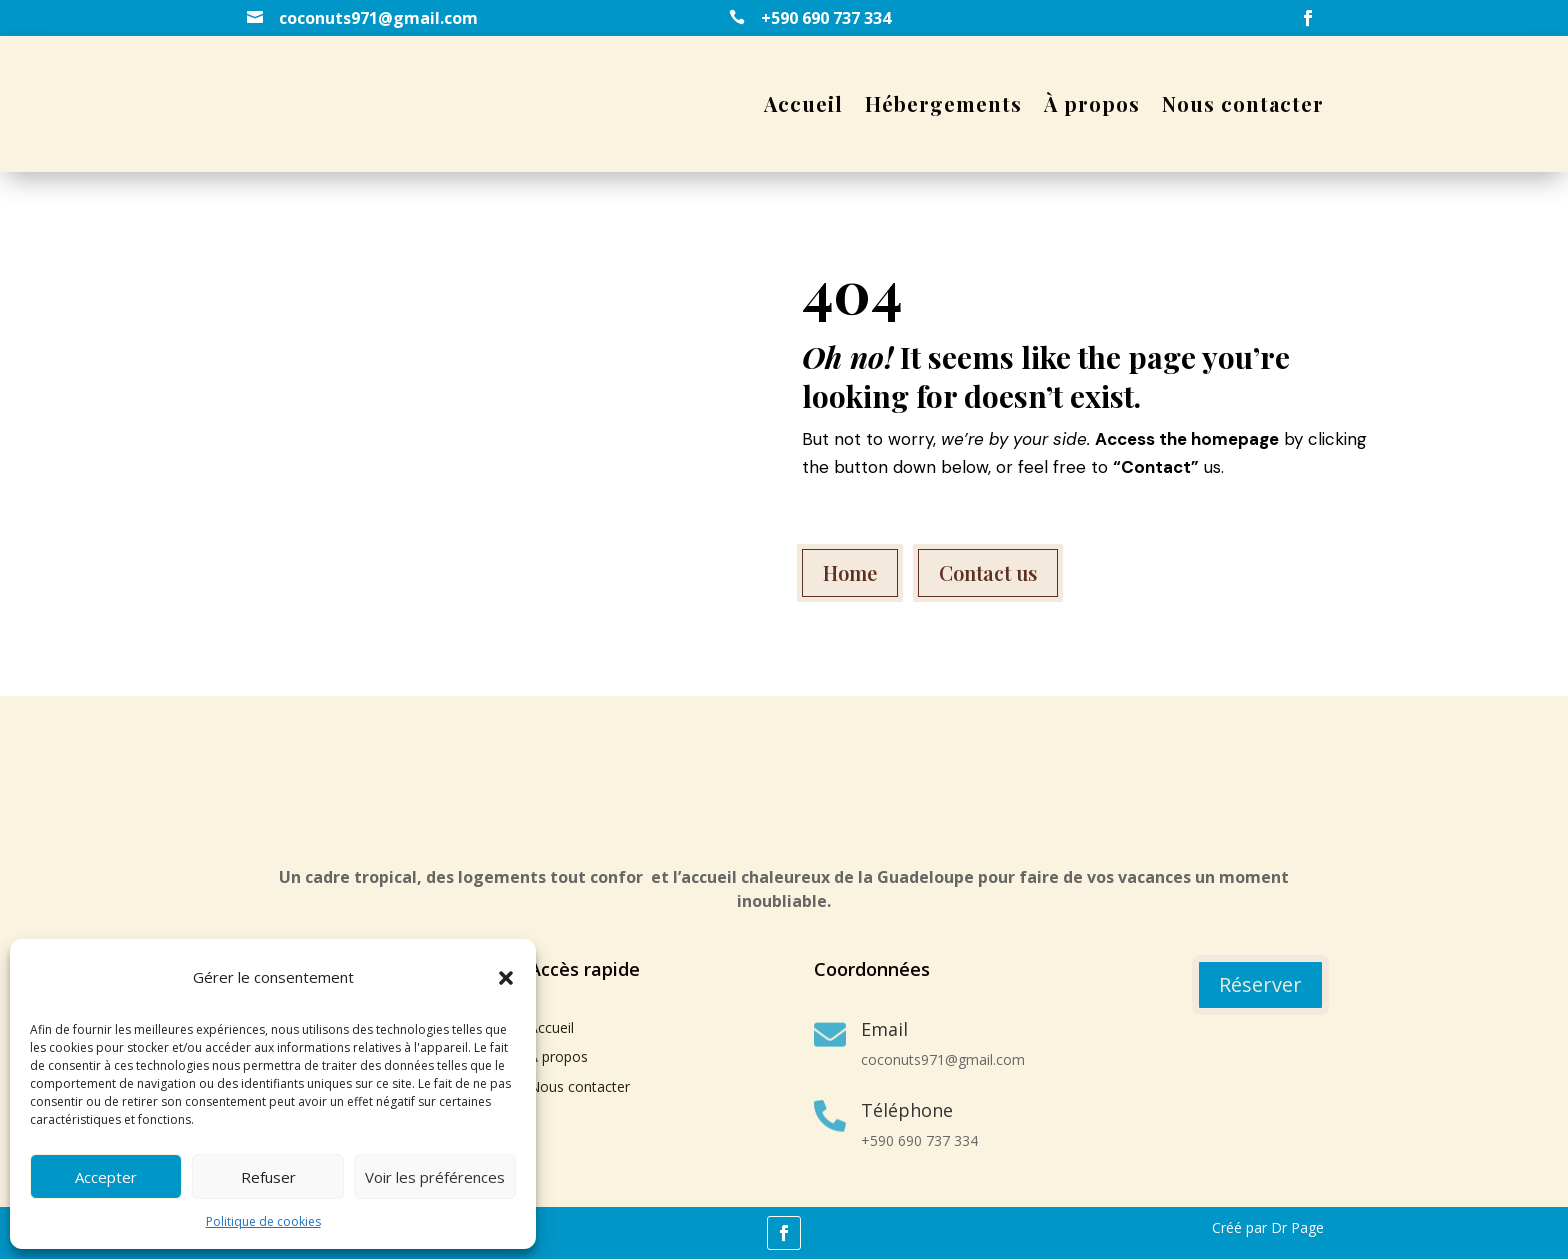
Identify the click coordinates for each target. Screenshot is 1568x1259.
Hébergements (943, 103)
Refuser (268, 1177)
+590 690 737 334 (826, 18)
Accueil (803, 103)
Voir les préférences (435, 1177)
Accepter (106, 1177)
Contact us (988, 572)
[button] (506, 978)
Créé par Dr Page (1268, 1227)
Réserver (1260, 984)
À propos (1092, 103)
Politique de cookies (263, 1221)
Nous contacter (1243, 103)
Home (850, 572)
